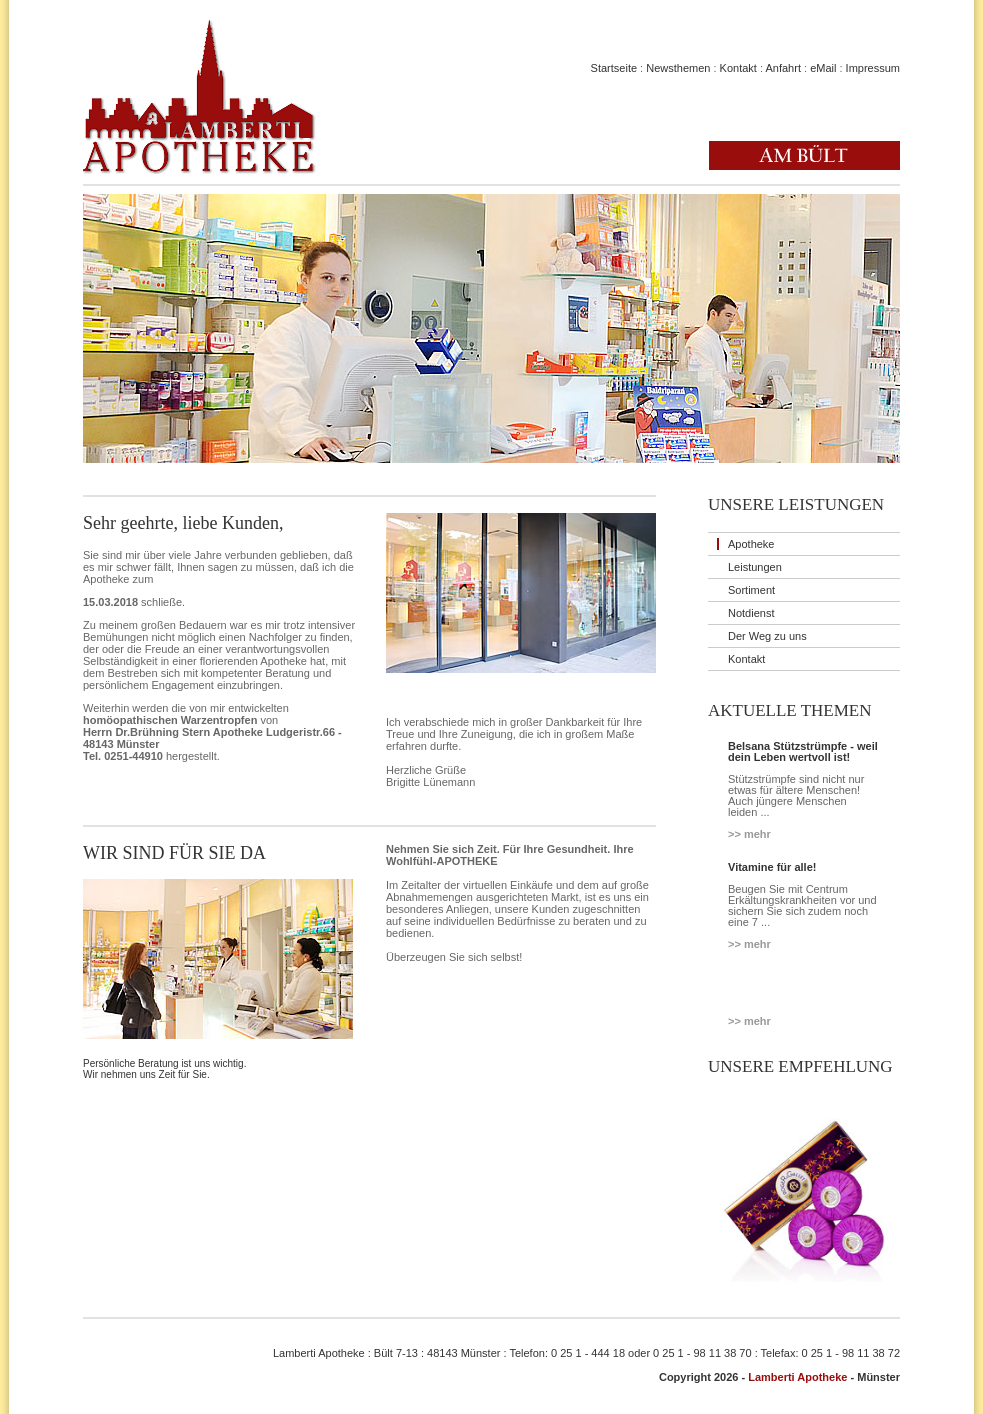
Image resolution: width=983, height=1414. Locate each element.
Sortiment (751, 590)
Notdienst (751, 613)
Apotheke (751, 544)
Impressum (873, 68)
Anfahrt (782, 68)
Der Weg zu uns (767, 636)
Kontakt (738, 68)
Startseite (614, 68)
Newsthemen (678, 68)
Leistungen (755, 567)
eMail (823, 68)
